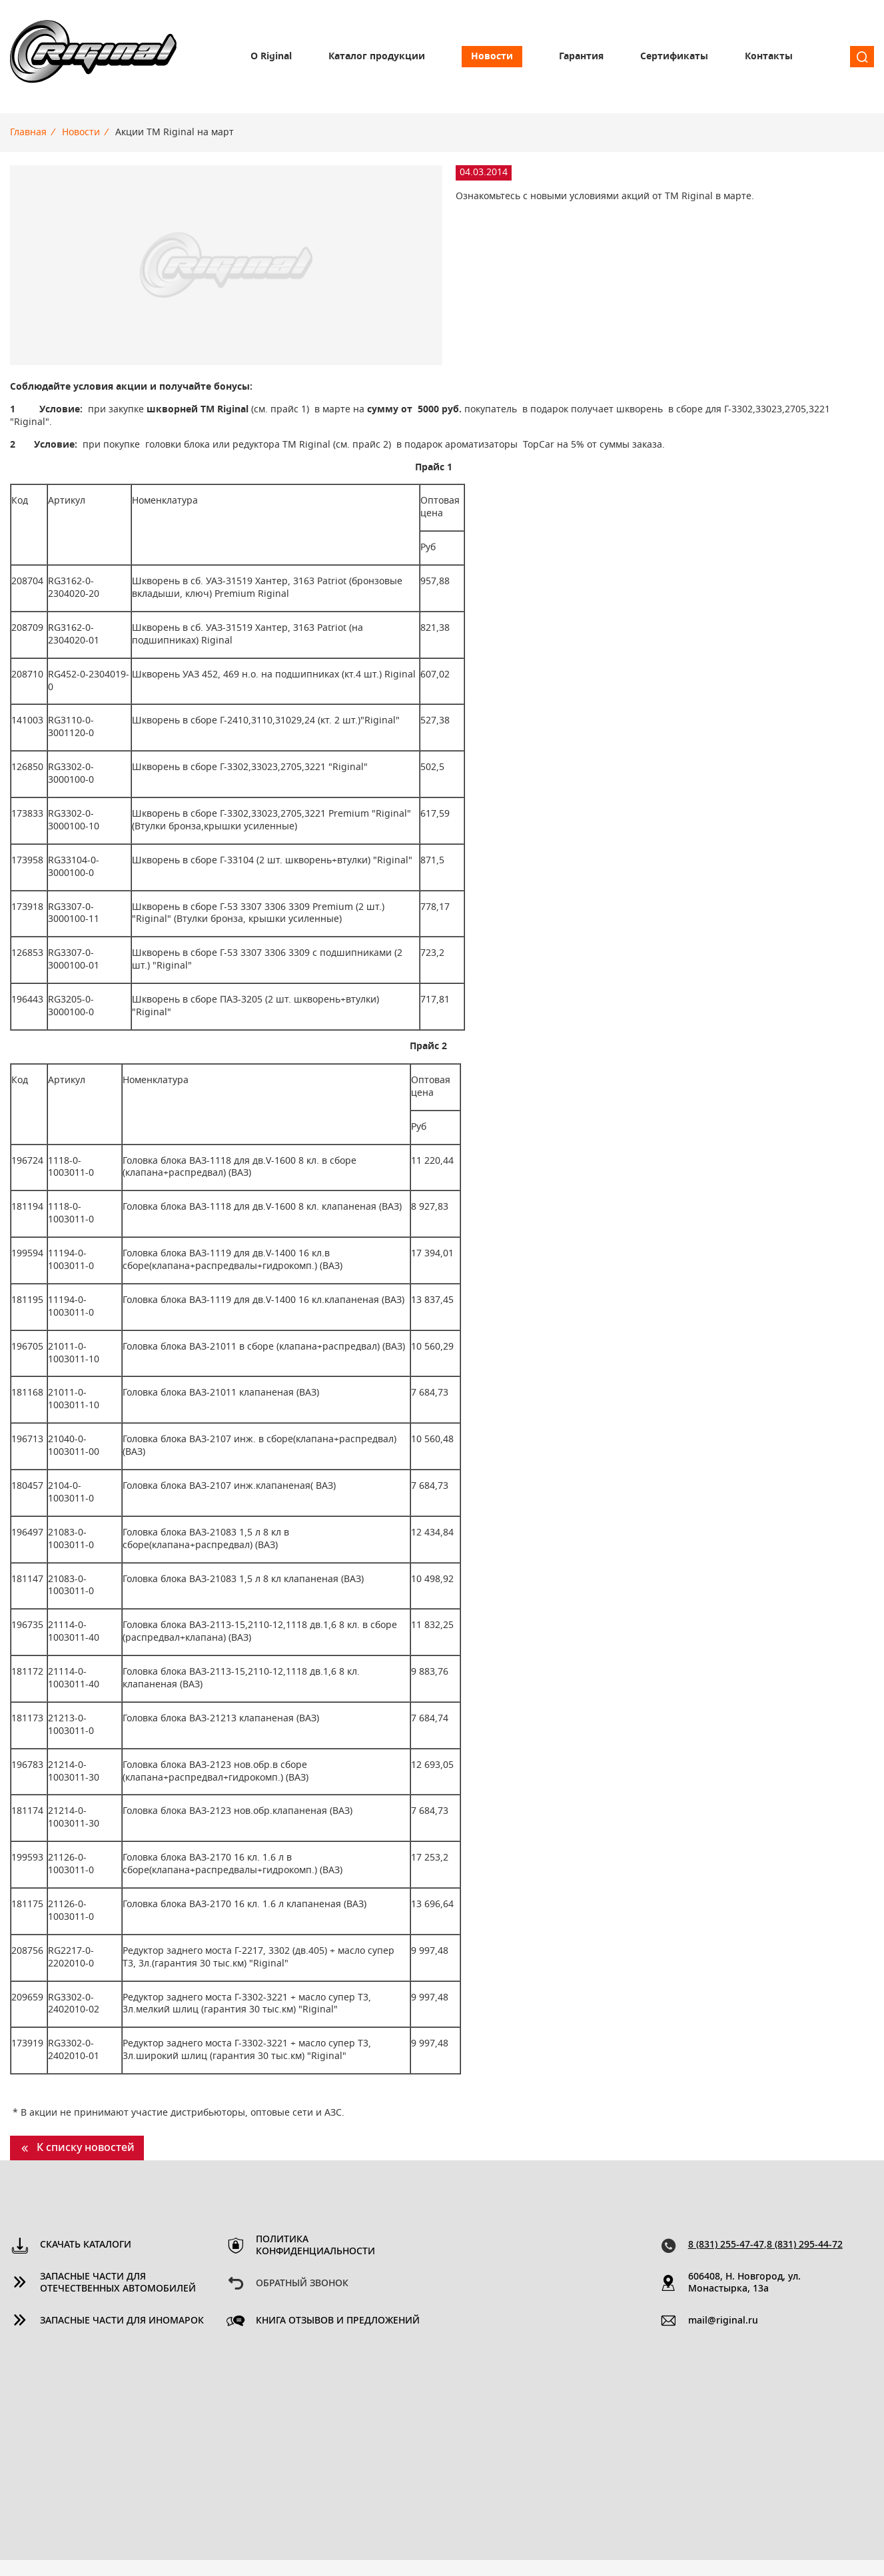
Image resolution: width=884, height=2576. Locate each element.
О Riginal (271, 56)
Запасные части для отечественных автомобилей (118, 2283)
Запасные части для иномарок (122, 2321)
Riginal (93, 56)
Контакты (769, 56)
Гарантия (581, 56)
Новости (492, 56)
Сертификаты (674, 56)
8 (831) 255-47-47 (726, 2245)
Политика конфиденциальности (315, 2246)
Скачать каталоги (85, 2245)
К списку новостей (86, 2147)
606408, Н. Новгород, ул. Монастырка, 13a (744, 2283)
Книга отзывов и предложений (338, 2321)
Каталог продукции (376, 56)
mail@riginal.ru (723, 2321)
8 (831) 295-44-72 (805, 2245)
